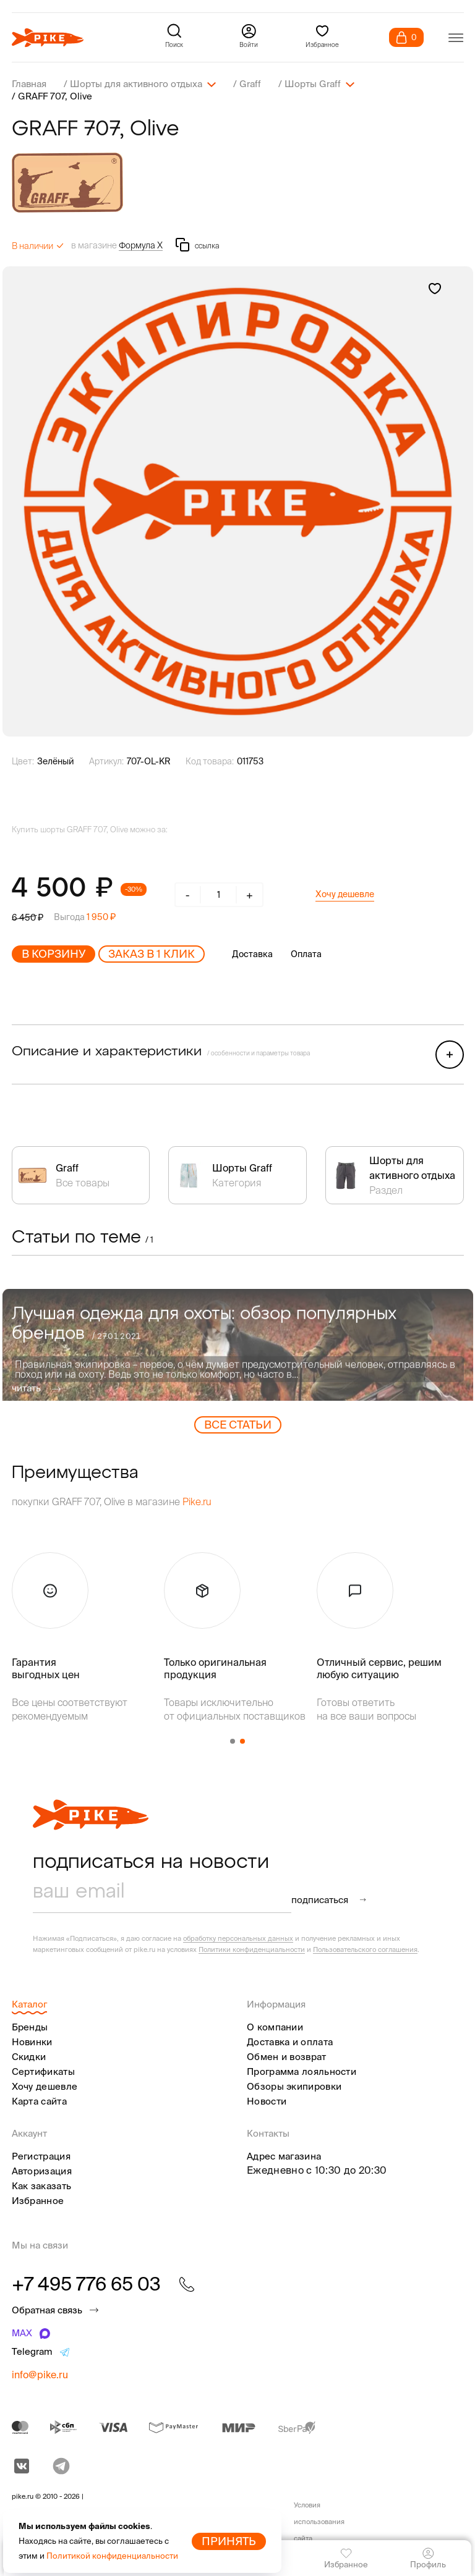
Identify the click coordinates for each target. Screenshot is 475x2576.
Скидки (29, 2056)
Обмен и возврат (287, 2056)
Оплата (306, 954)
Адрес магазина (284, 2156)
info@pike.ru (40, 2374)
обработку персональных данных (238, 1938)
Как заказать (42, 2186)
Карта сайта (39, 2101)
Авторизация (42, 2171)
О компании (275, 2027)
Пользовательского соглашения (365, 1949)
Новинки (32, 2042)
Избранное (38, 2200)
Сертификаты (43, 2071)
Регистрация (41, 2156)
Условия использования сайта (319, 2521)
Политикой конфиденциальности (112, 2556)
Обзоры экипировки (294, 2086)
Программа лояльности (301, 2071)
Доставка (252, 954)
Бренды (30, 2027)
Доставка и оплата (290, 2042)
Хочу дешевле (344, 894)
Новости (266, 2101)
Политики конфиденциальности (252, 1949)
